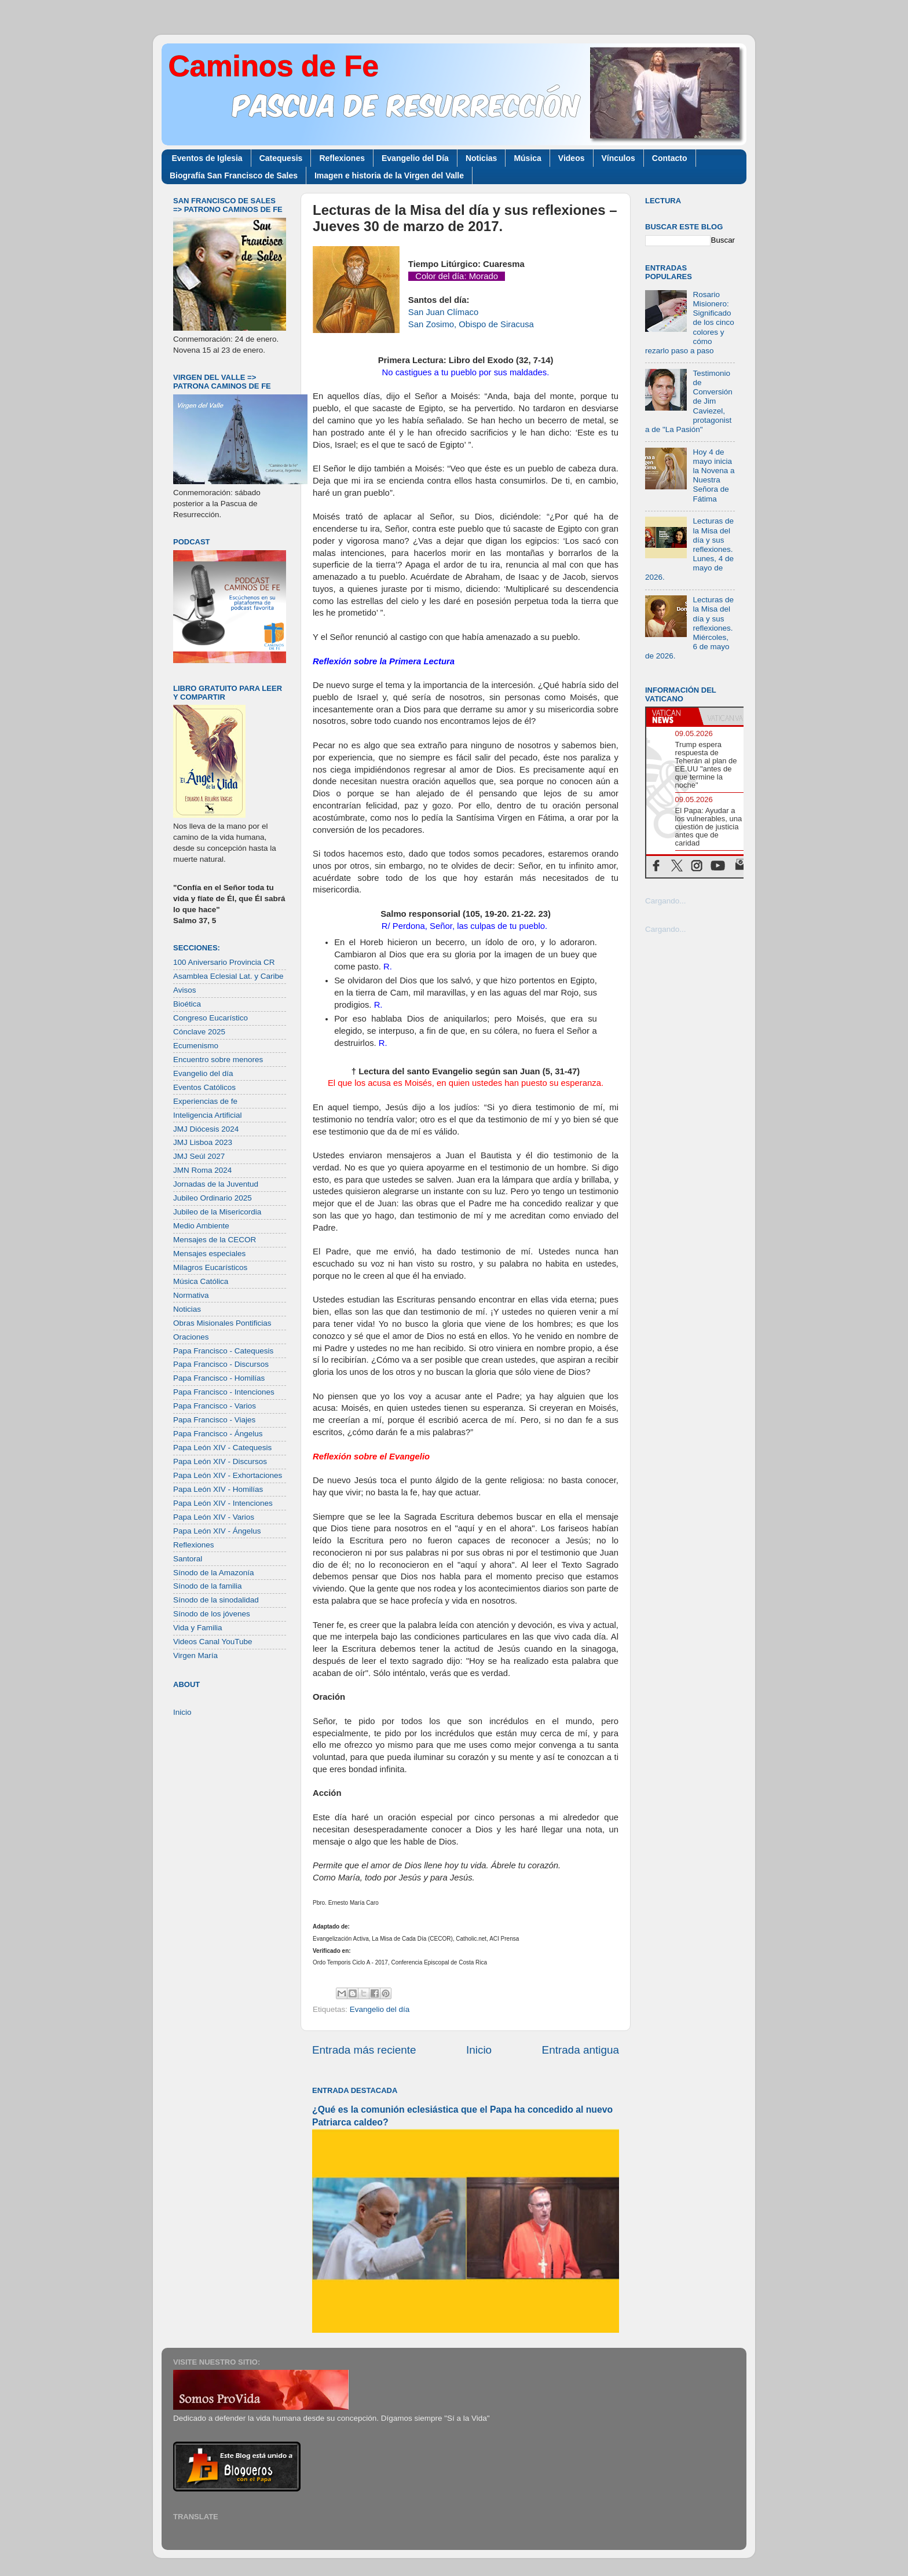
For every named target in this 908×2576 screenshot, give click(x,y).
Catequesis (281, 158)
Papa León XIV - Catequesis (222, 1447)
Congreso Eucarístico (210, 1017)
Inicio (479, 2050)
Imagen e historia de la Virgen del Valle (389, 175)
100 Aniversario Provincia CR (224, 962)
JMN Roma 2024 (202, 1170)
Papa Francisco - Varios (214, 1406)
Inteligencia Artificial (207, 1115)
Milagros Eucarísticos (210, 1267)
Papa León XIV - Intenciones (223, 1503)
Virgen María (195, 1655)
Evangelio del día (380, 2009)
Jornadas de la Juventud (215, 1184)
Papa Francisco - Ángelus (218, 1433)
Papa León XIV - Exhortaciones (227, 1475)
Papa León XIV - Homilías (218, 1489)
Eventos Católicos (204, 1087)
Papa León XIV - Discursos (220, 1461)
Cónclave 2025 (199, 1031)
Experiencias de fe (205, 1101)
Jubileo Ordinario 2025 (212, 1198)
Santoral (187, 1558)
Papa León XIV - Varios (213, 1517)
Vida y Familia (197, 1627)
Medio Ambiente (201, 1225)
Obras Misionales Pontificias (222, 1323)
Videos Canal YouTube (212, 1641)
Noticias (481, 158)
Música (527, 158)
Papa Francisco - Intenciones (223, 1392)
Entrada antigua (580, 2050)
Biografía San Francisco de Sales (234, 175)
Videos (571, 158)
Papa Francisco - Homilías (219, 1378)
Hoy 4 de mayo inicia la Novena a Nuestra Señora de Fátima (713, 475)
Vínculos (618, 158)
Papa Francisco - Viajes (214, 1419)
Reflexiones (342, 158)
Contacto (669, 158)
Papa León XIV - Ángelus (217, 1531)
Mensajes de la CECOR (214, 1239)
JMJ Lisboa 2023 (202, 1142)
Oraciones (191, 1337)
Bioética (187, 1004)
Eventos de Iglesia (207, 158)
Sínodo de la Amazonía (213, 1572)
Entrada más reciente (364, 2050)
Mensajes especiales (209, 1253)
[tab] (672, 716)
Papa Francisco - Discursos (221, 1364)
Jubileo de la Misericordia (217, 1212)
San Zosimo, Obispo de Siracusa (471, 324)
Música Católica (200, 1281)
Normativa (191, 1295)
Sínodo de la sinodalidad (216, 1600)
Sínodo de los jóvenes (211, 1613)
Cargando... (665, 901)
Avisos (184, 990)
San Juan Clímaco (443, 312)
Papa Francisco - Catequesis (223, 1350)
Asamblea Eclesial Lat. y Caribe (228, 976)
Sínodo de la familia (207, 1586)
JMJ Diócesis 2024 (206, 1129)
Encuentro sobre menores (218, 1059)
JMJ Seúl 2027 (199, 1156)
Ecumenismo (195, 1045)
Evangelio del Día (415, 158)
